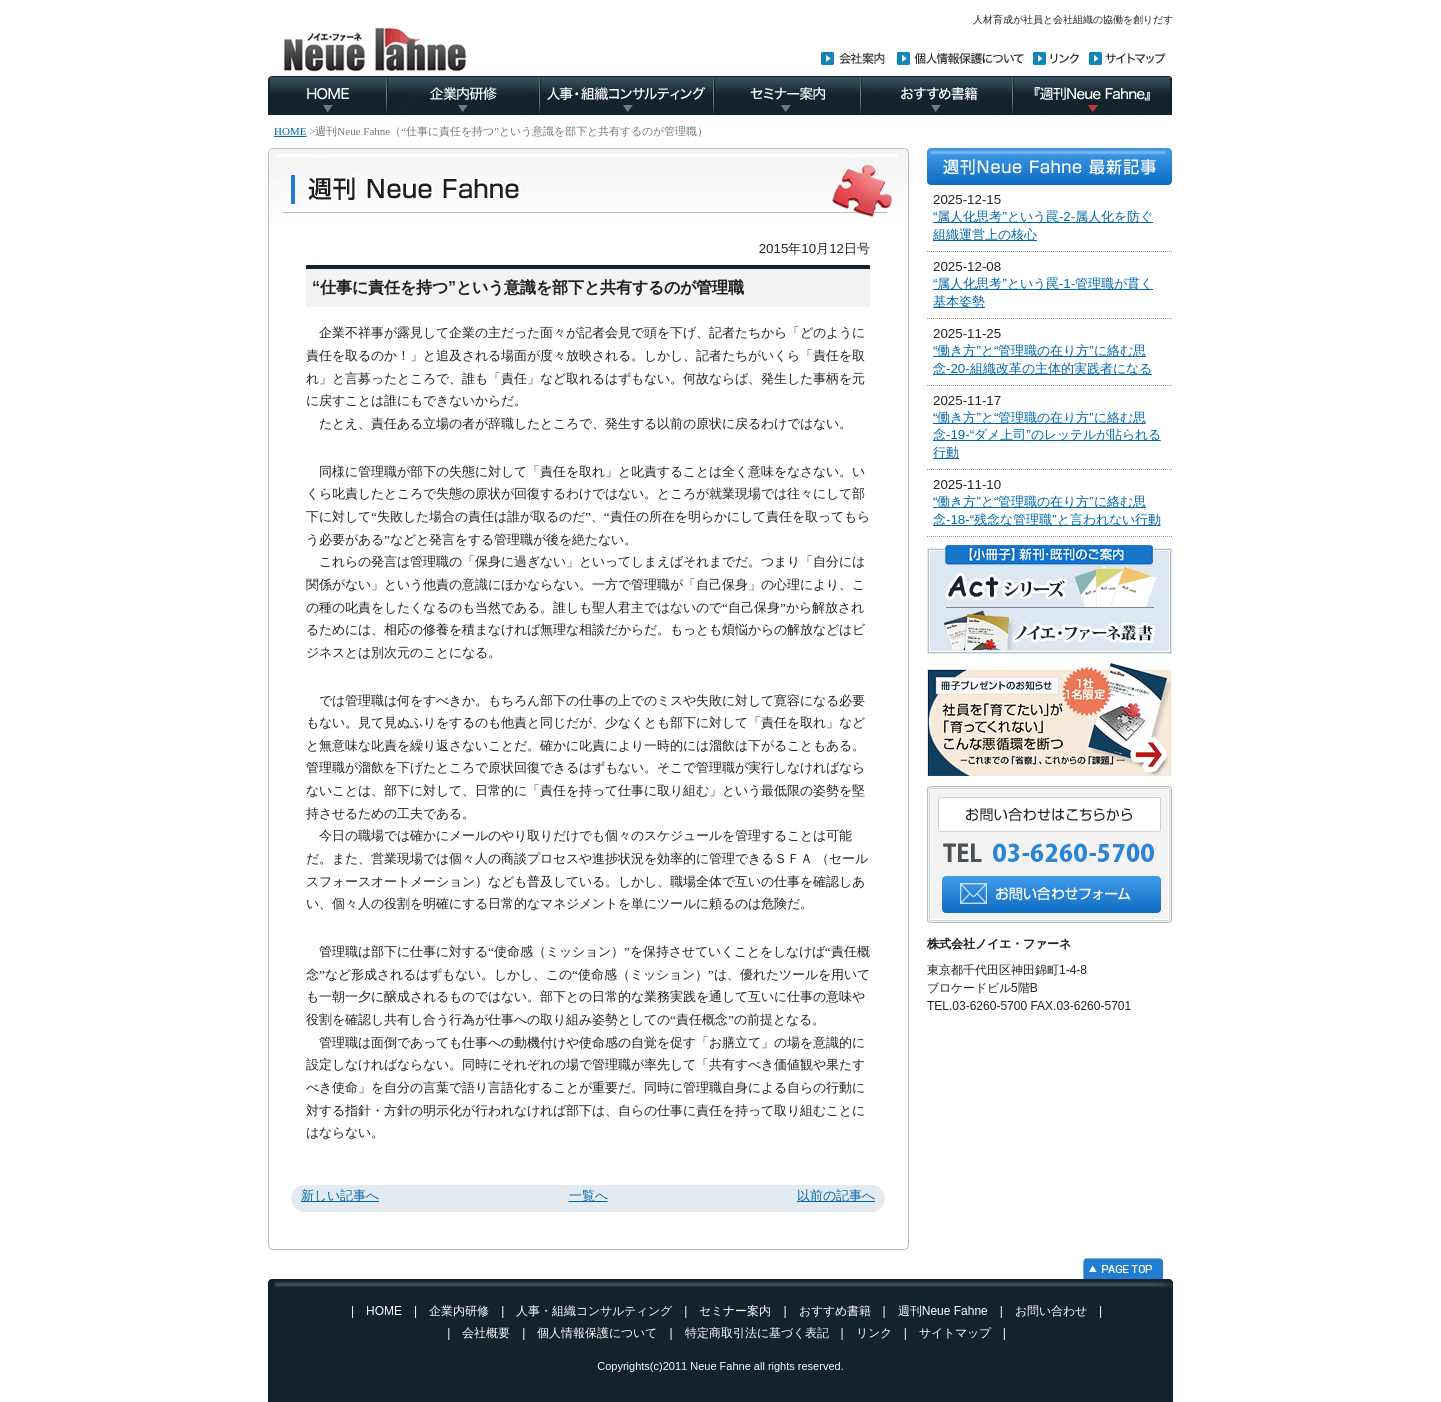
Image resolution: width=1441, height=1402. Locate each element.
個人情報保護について (597, 1333)
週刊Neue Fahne (943, 1311)
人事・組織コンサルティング (594, 1311)
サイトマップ (955, 1333)
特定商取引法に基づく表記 (757, 1333)
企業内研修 (459, 1311)
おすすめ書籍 (835, 1311)
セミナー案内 (735, 1311)
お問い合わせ (1051, 1311)
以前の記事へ (836, 1195)
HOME (290, 131)
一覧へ (588, 1195)
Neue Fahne (720, 1366)
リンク (874, 1333)
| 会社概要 (472, 1333)
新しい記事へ (340, 1195)
